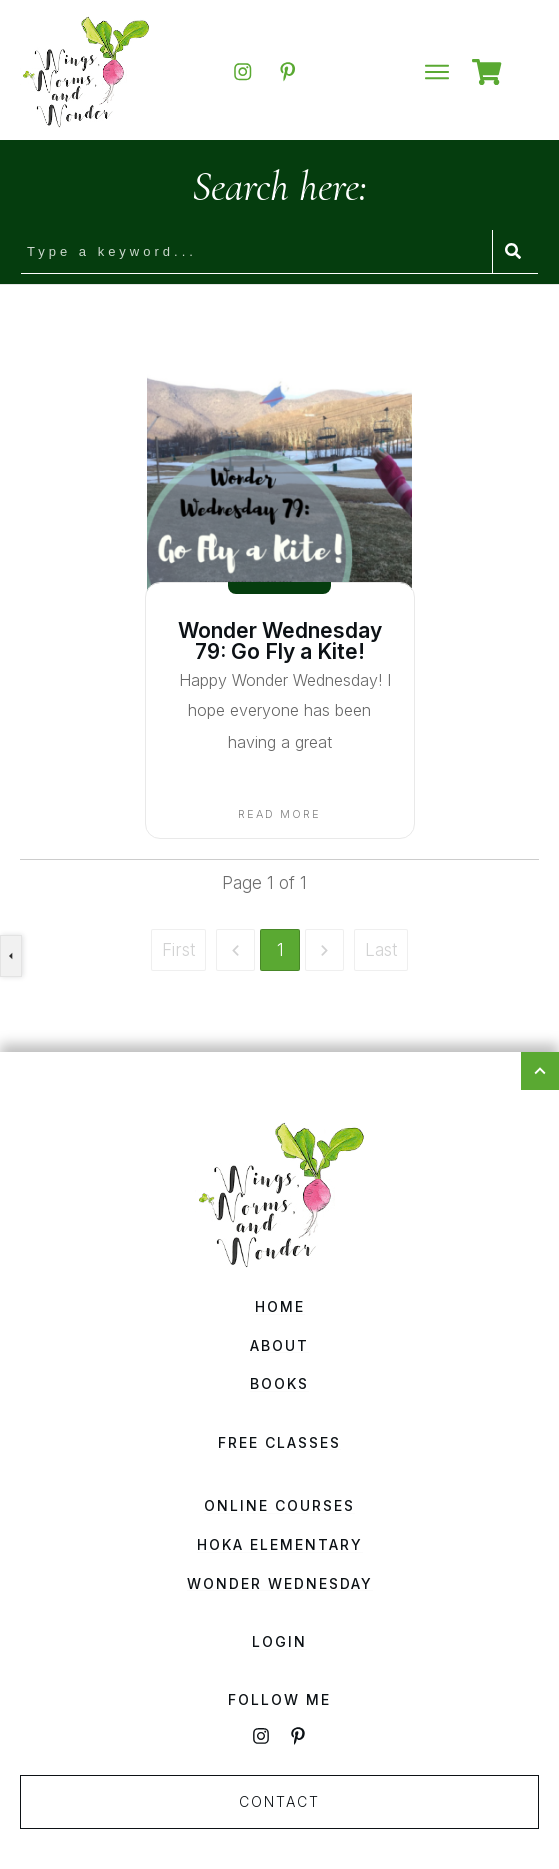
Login (279, 1641)
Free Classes (279, 1442)
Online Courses (279, 1505)
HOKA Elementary (280, 1544)
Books (279, 1383)
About (279, 1345)
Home (280, 1306)
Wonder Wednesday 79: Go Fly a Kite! (280, 641)
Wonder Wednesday (280, 1583)
